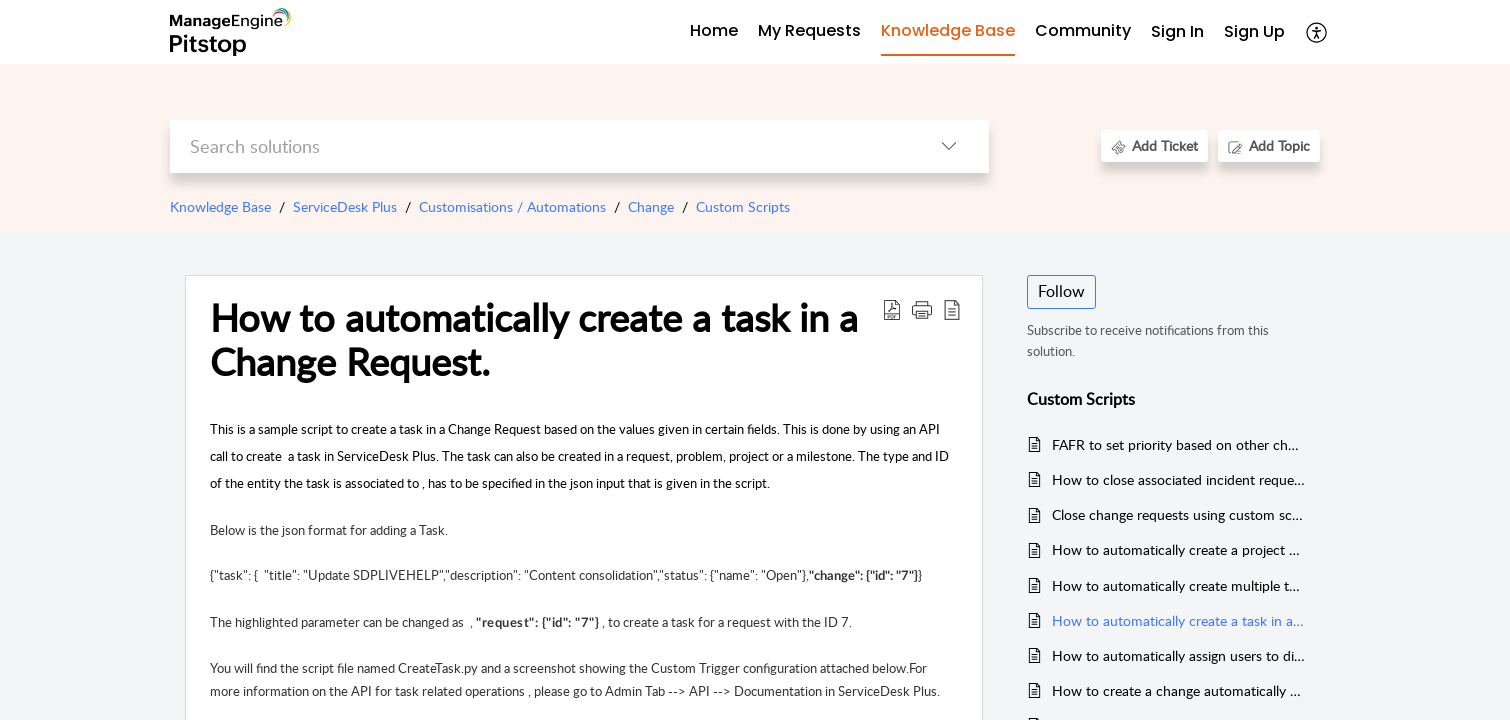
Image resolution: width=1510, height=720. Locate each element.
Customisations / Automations (512, 206)
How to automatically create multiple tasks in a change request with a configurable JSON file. (1178, 585)
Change (651, 206)
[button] (1317, 32)
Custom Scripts (743, 206)
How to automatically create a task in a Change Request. (1178, 620)
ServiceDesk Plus (345, 206)
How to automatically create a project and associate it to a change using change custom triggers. (1178, 549)
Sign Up (1254, 31)
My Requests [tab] (809, 30)
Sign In (1177, 31)
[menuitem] (1177, 32)
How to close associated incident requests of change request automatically (1178, 479)
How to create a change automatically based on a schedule (1178, 690)
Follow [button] (1061, 291)
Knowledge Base (220, 206)
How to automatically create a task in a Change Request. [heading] (534, 340)
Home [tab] (714, 30)
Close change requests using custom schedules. (1178, 514)
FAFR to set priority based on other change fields (1178, 444)
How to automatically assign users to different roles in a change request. (1178, 655)
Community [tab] (1083, 30)
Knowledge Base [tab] (948, 30)
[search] (539, 146)
